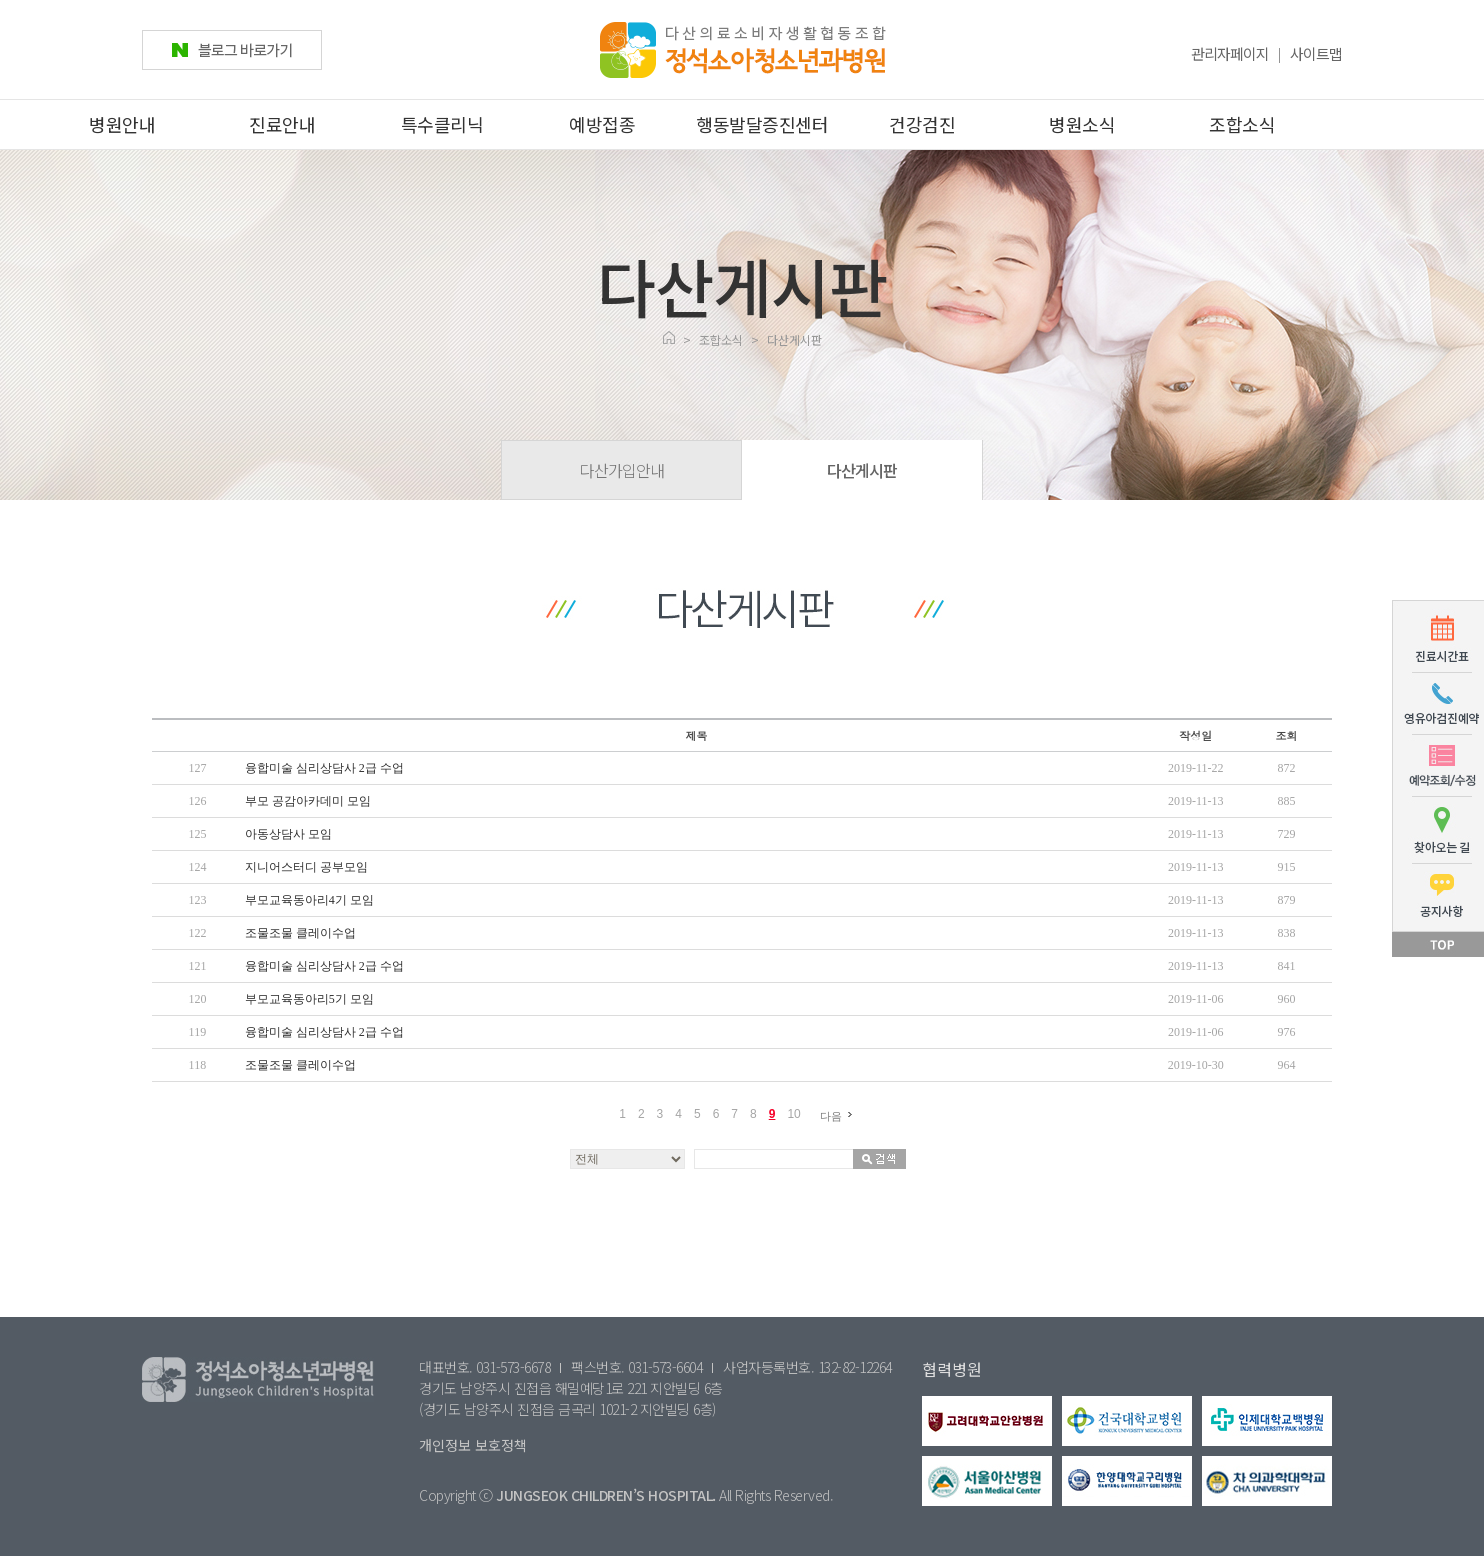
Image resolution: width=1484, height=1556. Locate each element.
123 (197, 900)
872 (1287, 768)
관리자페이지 (1230, 53)
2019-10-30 (1196, 1065)
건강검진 (922, 124)
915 (1287, 867)
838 (1287, 933)
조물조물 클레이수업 (300, 933)
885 (1287, 801)
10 (793, 1114)
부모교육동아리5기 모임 (309, 999)
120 (197, 999)
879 (1287, 900)
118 (198, 1065)
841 (1287, 966)
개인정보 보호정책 (473, 1445)
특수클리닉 (442, 124)
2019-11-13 (1196, 801)
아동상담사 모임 (288, 834)
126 (197, 801)
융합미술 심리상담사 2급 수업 (324, 768)
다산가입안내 (622, 470)
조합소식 (1242, 124)
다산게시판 (862, 470)
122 (197, 933)
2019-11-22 (1196, 768)
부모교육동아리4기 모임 (309, 900)
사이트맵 (1316, 53)
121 (197, 966)
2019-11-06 (1196, 999)
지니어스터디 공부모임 (306, 867)
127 (197, 768)
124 (197, 867)
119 (198, 1032)
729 (1287, 834)
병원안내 (122, 124)
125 (197, 834)
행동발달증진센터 (762, 124)
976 (1287, 1032)
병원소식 (1082, 124)
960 (1287, 999)
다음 (839, 1115)
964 (1287, 1065)
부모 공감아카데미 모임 (308, 801)
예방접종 (602, 124)
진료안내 (282, 124)
